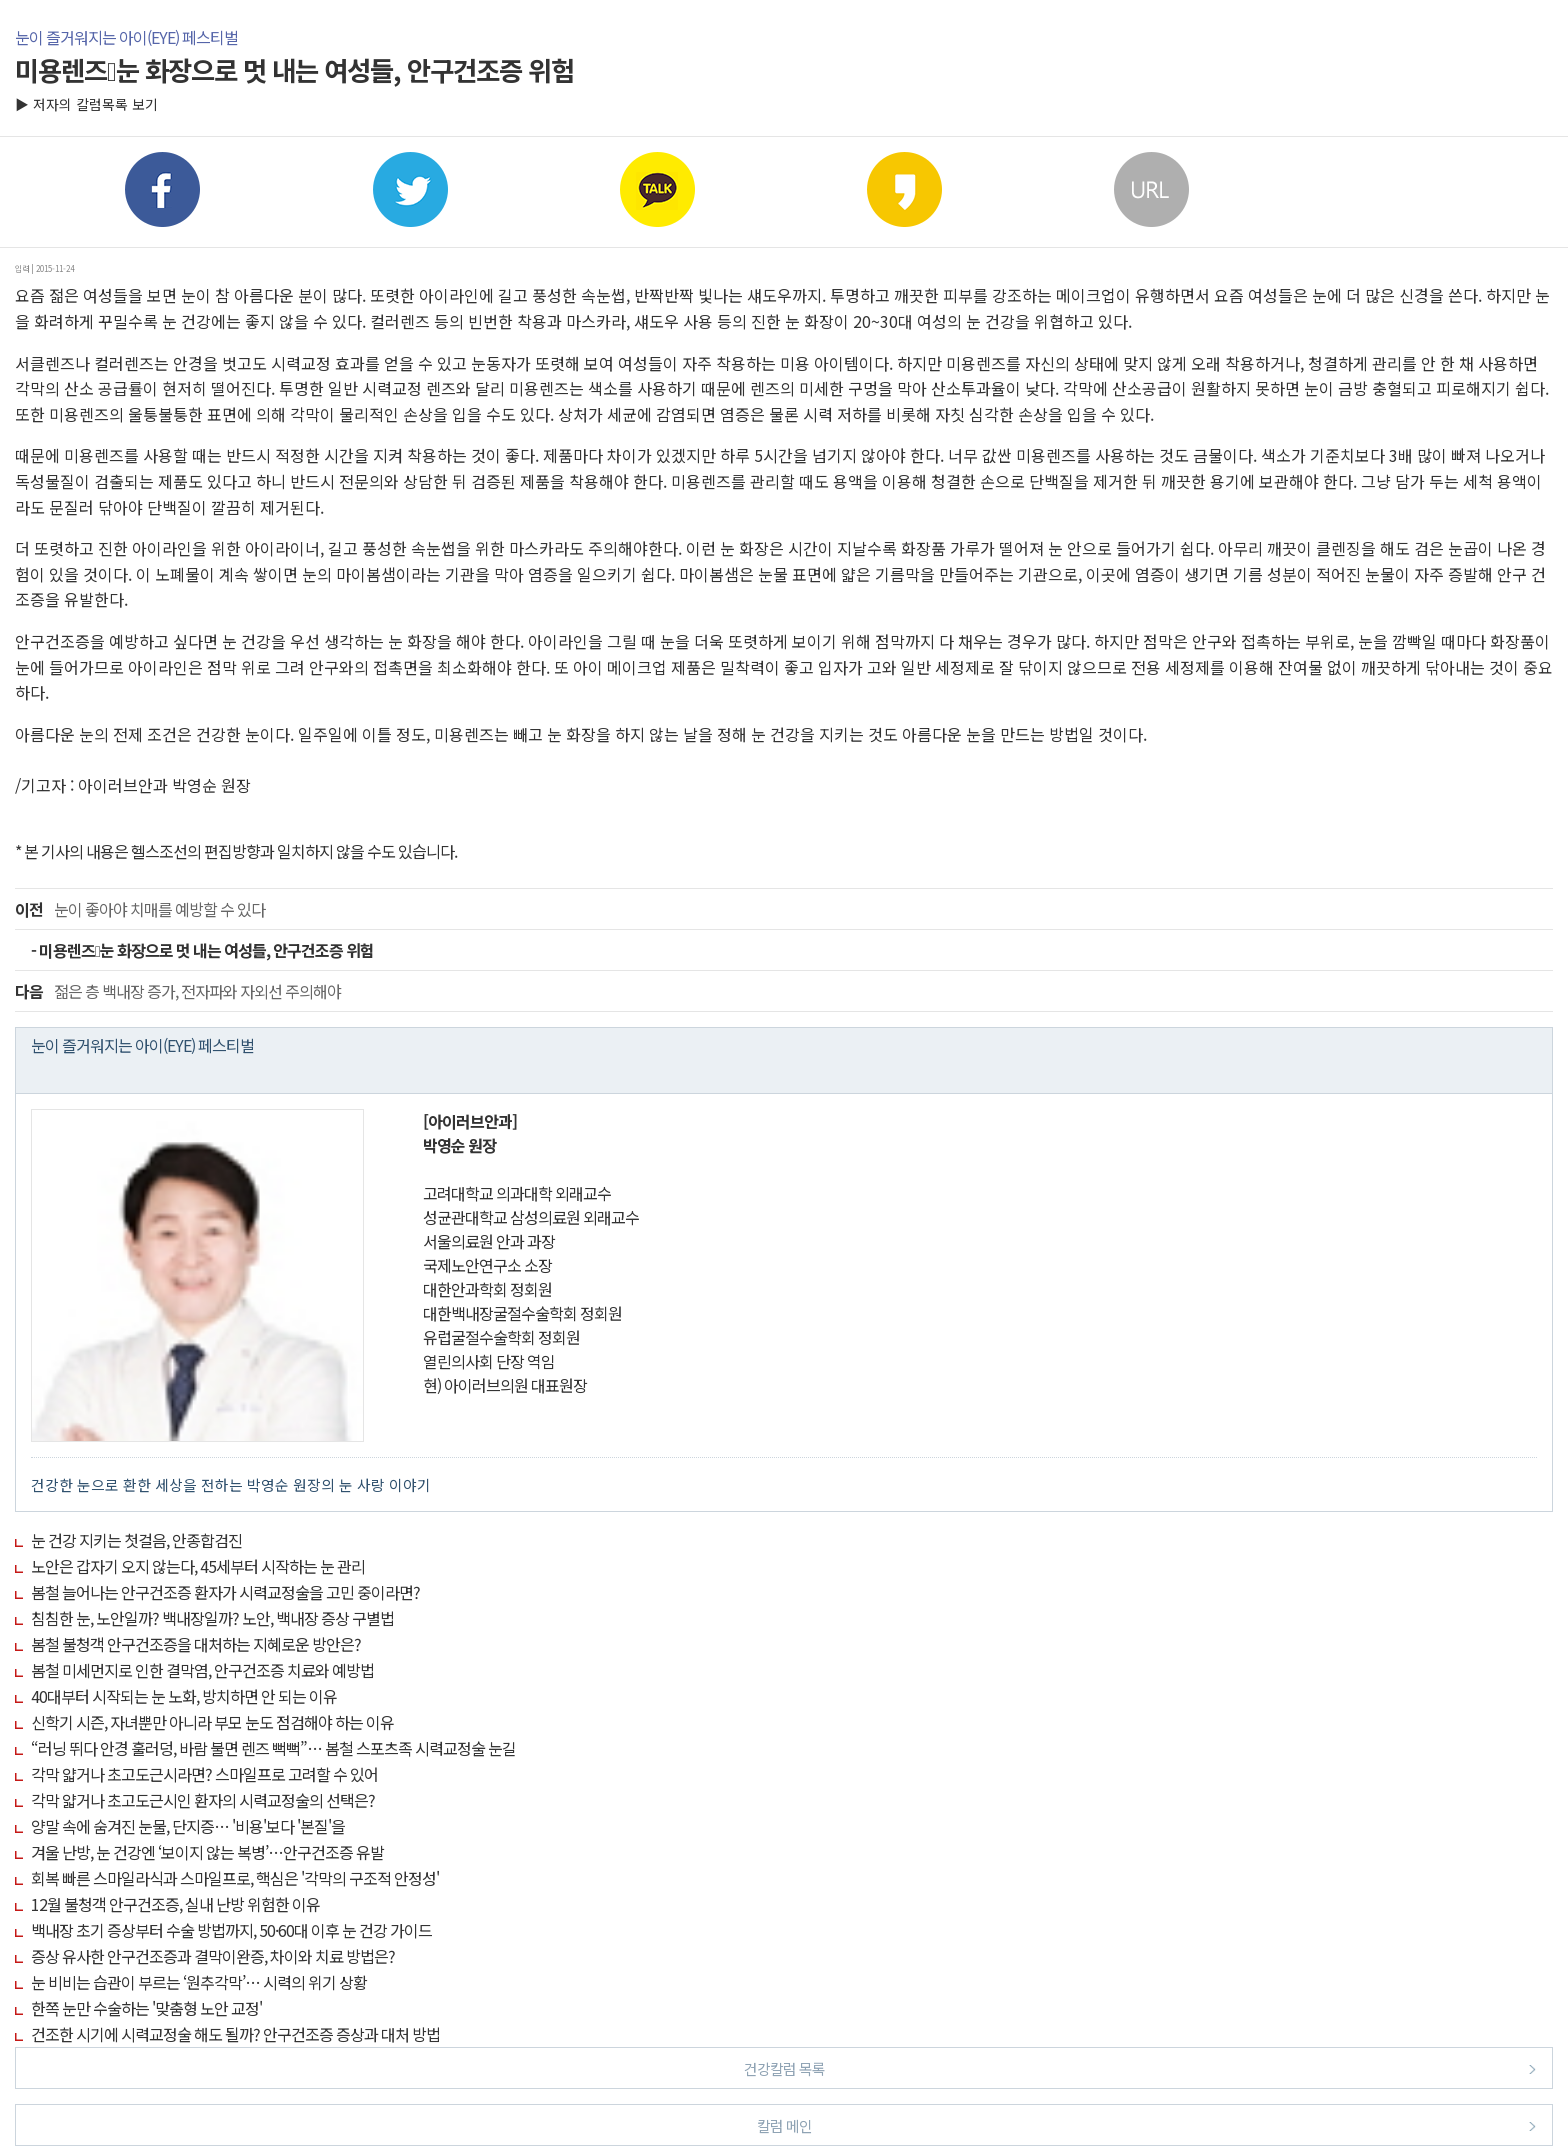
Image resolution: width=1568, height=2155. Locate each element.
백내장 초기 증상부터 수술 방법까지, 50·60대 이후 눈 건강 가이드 (231, 1930)
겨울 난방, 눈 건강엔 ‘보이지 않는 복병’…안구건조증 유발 (207, 1852)
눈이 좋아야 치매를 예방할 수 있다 (140, 909)
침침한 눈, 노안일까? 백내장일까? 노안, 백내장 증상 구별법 (212, 1618)
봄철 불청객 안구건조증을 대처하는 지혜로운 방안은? (196, 1644)
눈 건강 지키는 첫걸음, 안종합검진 (136, 1540)
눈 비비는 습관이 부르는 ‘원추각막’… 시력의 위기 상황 (199, 1982)
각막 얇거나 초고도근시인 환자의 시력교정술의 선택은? (203, 1800)
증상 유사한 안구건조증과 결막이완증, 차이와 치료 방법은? (213, 1956)
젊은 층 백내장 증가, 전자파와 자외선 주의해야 (178, 991)
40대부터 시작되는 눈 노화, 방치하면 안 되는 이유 (184, 1696)
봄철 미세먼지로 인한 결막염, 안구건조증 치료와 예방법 (202, 1670)
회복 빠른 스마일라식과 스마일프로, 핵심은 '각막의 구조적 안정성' (235, 1878)
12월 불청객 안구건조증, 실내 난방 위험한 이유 (175, 1904)
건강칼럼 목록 (1140, 2067)
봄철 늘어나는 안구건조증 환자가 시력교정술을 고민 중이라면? (225, 1592)
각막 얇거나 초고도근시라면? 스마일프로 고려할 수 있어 (204, 1774)
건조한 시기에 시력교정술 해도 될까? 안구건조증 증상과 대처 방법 (235, 2034)
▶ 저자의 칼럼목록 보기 (86, 104)
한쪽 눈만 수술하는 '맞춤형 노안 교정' (146, 2008)
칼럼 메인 (1147, 2124)
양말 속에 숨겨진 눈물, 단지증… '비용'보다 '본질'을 (188, 1826)
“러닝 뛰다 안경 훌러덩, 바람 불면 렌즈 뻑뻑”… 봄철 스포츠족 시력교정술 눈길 (273, 1748)
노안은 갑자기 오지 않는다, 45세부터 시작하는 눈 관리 (198, 1566)
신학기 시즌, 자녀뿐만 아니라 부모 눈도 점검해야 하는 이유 (212, 1722)
